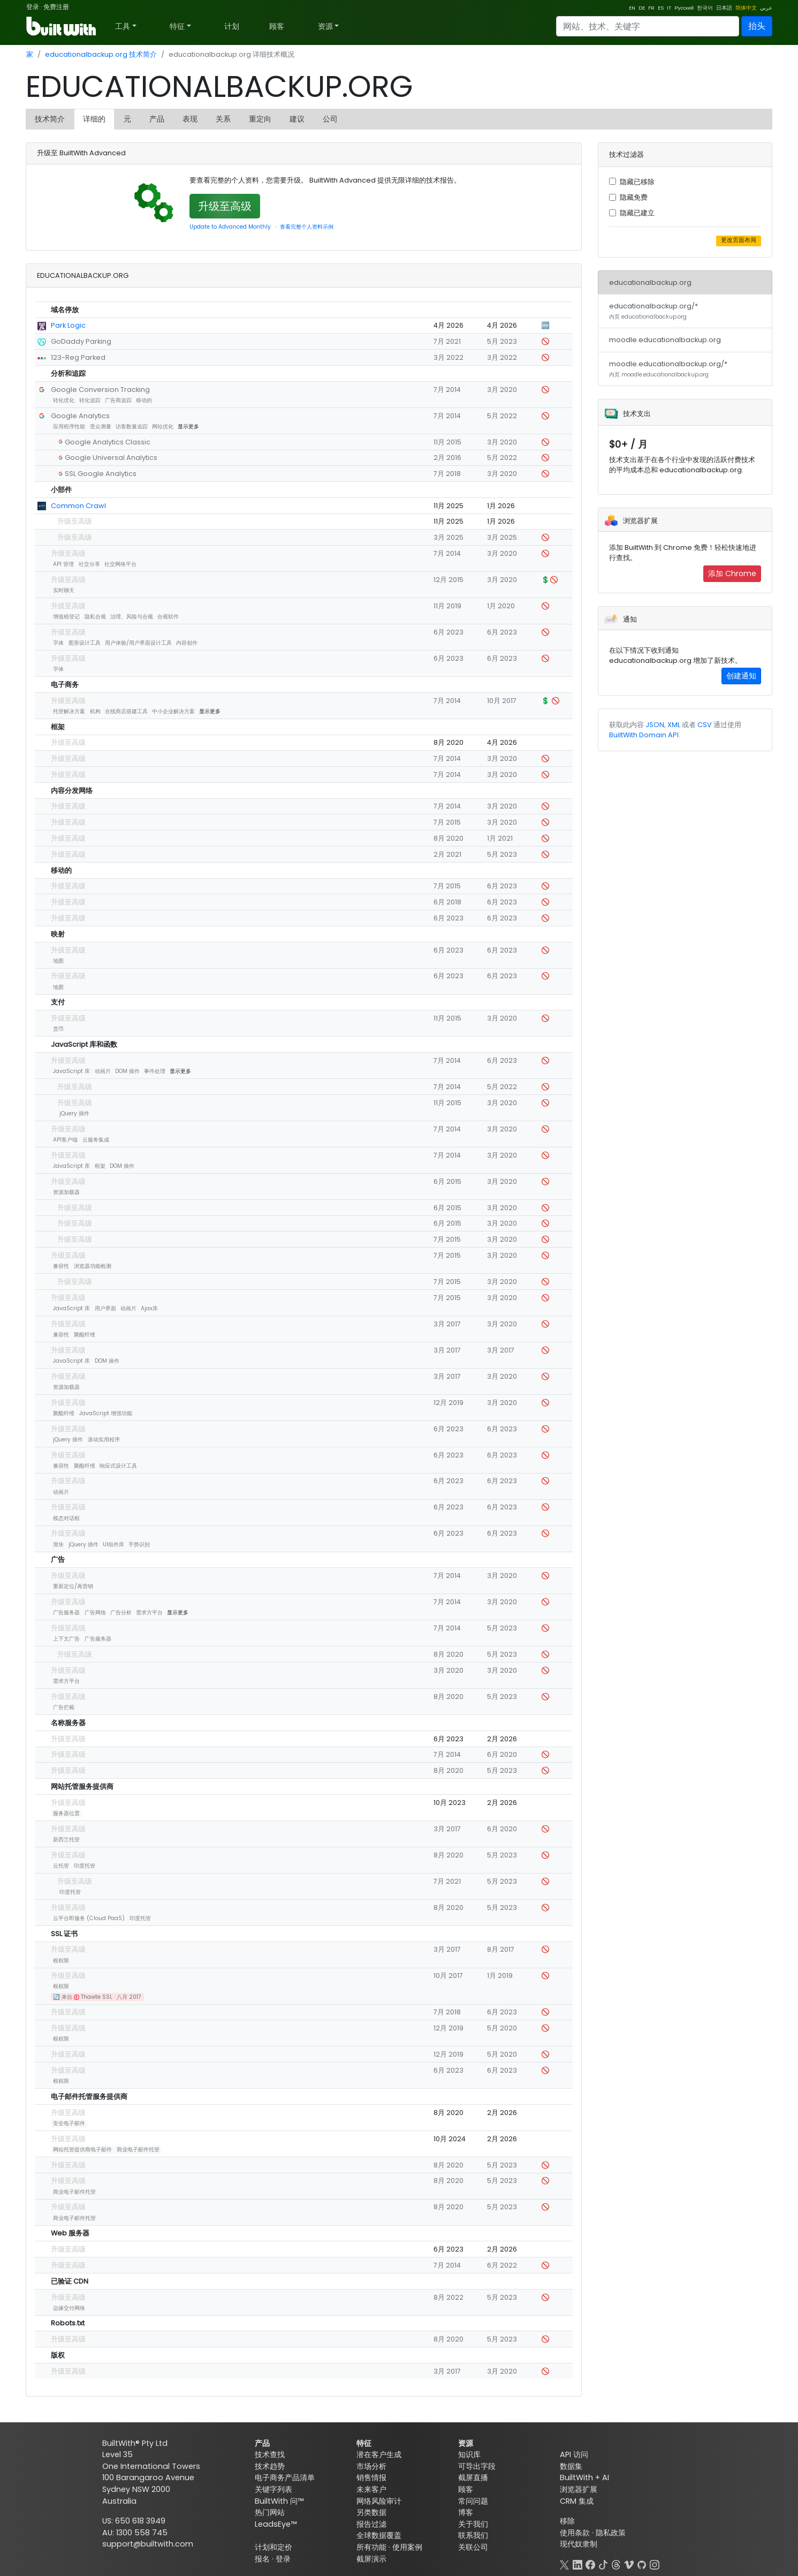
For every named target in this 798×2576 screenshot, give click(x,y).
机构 (95, 711)
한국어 (705, 7)
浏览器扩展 (578, 2489)
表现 (190, 119)
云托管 (61, 1866)
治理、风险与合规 (131, 617)
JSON (654, 724)
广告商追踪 (118, 400)
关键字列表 (273, 2489)
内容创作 (186, 643)
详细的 (94, 119)
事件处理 (154, 1071)
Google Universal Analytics (111, 457)
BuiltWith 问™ (279, 2501)
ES (661, 7)
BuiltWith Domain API (644, 734)
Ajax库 (149, 1308)
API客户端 (65, 1140)
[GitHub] (642, 2564)
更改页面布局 (738, 240)
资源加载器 (66, 1192)
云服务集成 (95, 1140)
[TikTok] (603, 2564)
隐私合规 (95, 617)
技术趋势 (270, 2466)
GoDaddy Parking (81, 341)
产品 (156, 119)
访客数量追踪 (132, 426)
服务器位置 (66, 1813)
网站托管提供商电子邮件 (82, 2150)
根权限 (61, 1960)
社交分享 (89, 564)
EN (632, 7)
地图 (58, 961)
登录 (32, 6)
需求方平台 (149, 1612)
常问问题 (473, 2501)
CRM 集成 (577, 2501)
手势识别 (139, 1544)
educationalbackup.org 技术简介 (101, 54)
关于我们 (473, 2524)
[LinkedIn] (577, 2564)
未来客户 (371, 2489)
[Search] (647, 26)
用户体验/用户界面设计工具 (138, 643)
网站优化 (162, 426)
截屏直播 (473, 2477)
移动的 (144, 400)
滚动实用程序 (104, 1440)
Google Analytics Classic (107, 442)
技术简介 (50, 119)
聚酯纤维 (84, 1335)
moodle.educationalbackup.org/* (668, 369)
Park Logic (68, 325)
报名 (262, 2559)
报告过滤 (371, 2524)
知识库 (469, 2454)
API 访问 (574, 2454)
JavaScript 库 (71, 1071)
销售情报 (371, 2477)
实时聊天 (63, 590)
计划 (231, 26)
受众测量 (100, 426)
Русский (684, 7)
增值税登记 (66, 617)
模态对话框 (66, 1518)
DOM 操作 (127, 1071)
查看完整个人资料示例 (306, 227)
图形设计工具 (85, 643)
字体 (58, 643)
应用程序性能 (69, 426)
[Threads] (616, 2564)
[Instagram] (654, 2564)
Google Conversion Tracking (100, 389)
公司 (330, 119)
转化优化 (63, 400)
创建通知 (741, 675)
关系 (223, 119)
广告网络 (95, 1612)
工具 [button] (122, 26)
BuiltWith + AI (584, 2477)
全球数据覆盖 (378, 2535)
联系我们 (473, 2535)
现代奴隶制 (578, 2544)
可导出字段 (477, 2466)
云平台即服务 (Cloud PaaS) (89, 1918)
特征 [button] (177, 26)
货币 (58, 1029)
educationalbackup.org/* (653, 311)
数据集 (571, 2466)
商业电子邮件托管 (138, 2150)
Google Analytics (80, 415)
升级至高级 (225, 206)
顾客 (276, 26)
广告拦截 (63, 1707)
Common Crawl (78, 505)
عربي (766, 7)
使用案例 (407, 2547)
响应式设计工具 (118, 1466)
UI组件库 (113, 1544)
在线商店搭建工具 (126, 711)
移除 (567, 2520)
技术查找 (270, 2454)
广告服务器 (66, 1612)
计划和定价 (273, 2547)
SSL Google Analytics (100, 473)
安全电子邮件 (69, 2123)
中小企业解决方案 (173, 711)
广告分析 (121, 1612)
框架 (100, 1166)
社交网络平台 (120, 564)
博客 (465, 2512)
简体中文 (746, 7)
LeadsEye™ (276, 2524)
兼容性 (61, 1266)
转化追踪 (90, 400)
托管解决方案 (69, 711)
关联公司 (473, 2547)
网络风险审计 (378, 2501)
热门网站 (270, 2512)
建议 (297, 119)
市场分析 (371, 2466)
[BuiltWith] (62, 26)
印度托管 (84, 1866)
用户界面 (105, 1308)
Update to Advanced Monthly (230, 227)
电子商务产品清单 (285, 2477)
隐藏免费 (634, 197)
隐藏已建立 (637, 212)
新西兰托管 (66, 1839)
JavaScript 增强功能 (105, 1413)
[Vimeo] (629, 2564)
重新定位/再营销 (73, 1586)
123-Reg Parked (78, 357)
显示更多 (188, 426)
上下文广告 (66, 1639)
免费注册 (56, 6)
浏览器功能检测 (92, 1266)
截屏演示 (371, 2559)
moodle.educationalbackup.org (665, 339)
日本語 (724, 7)
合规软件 (168, 617)
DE (642, 7)
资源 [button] (325, 26)
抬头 (756, 26)
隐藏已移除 (637, 181)
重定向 (260, 119)
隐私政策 (611, 2532)
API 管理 (63, 564)
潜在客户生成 (378, 2454)
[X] (564, 2564)
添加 (732, 573)
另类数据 (371, 2512)
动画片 (103, 1071)
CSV (704, 724)
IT (669, 7)
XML (673, 724)
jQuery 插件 (74, 1113)
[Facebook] (590, 2564)
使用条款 (575, 2532)
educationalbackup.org (650, 282)
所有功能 (371, 2547)
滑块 (58, 1544)
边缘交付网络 (69, 2308)
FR (651, 7)
